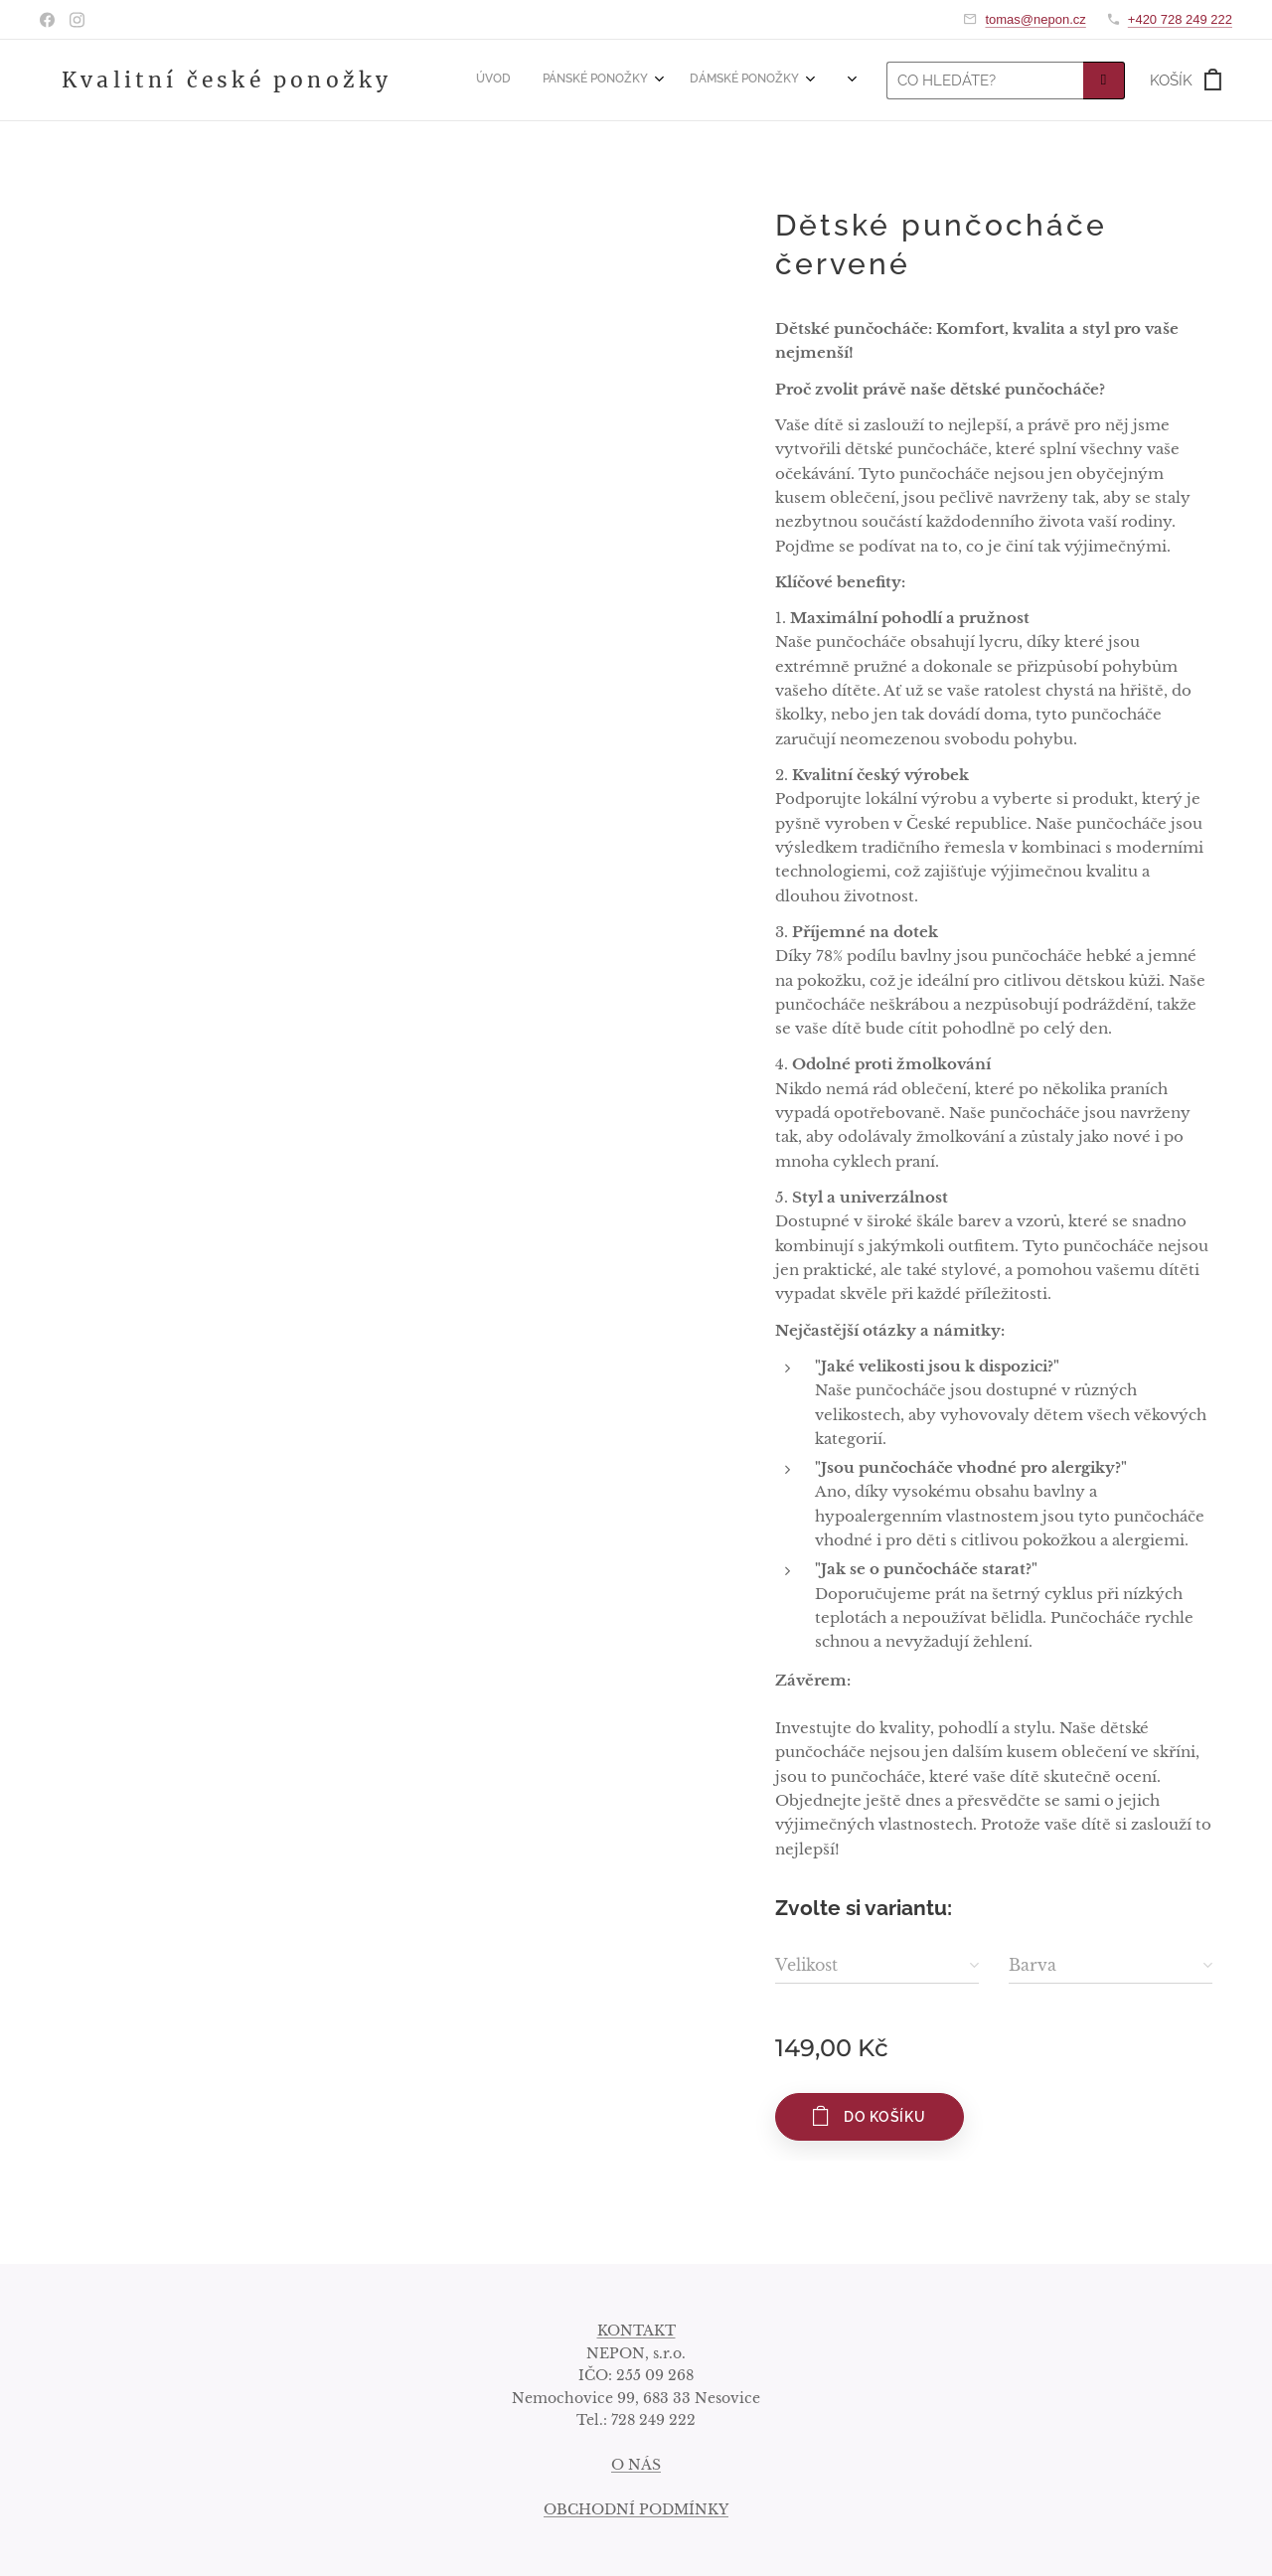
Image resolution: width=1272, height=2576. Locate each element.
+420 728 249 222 (1180, 19)
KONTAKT (636, 2330)
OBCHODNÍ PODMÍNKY (636, 2509)
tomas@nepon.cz (1035, 19)
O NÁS (636, 2465)
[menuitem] (667, 80)
